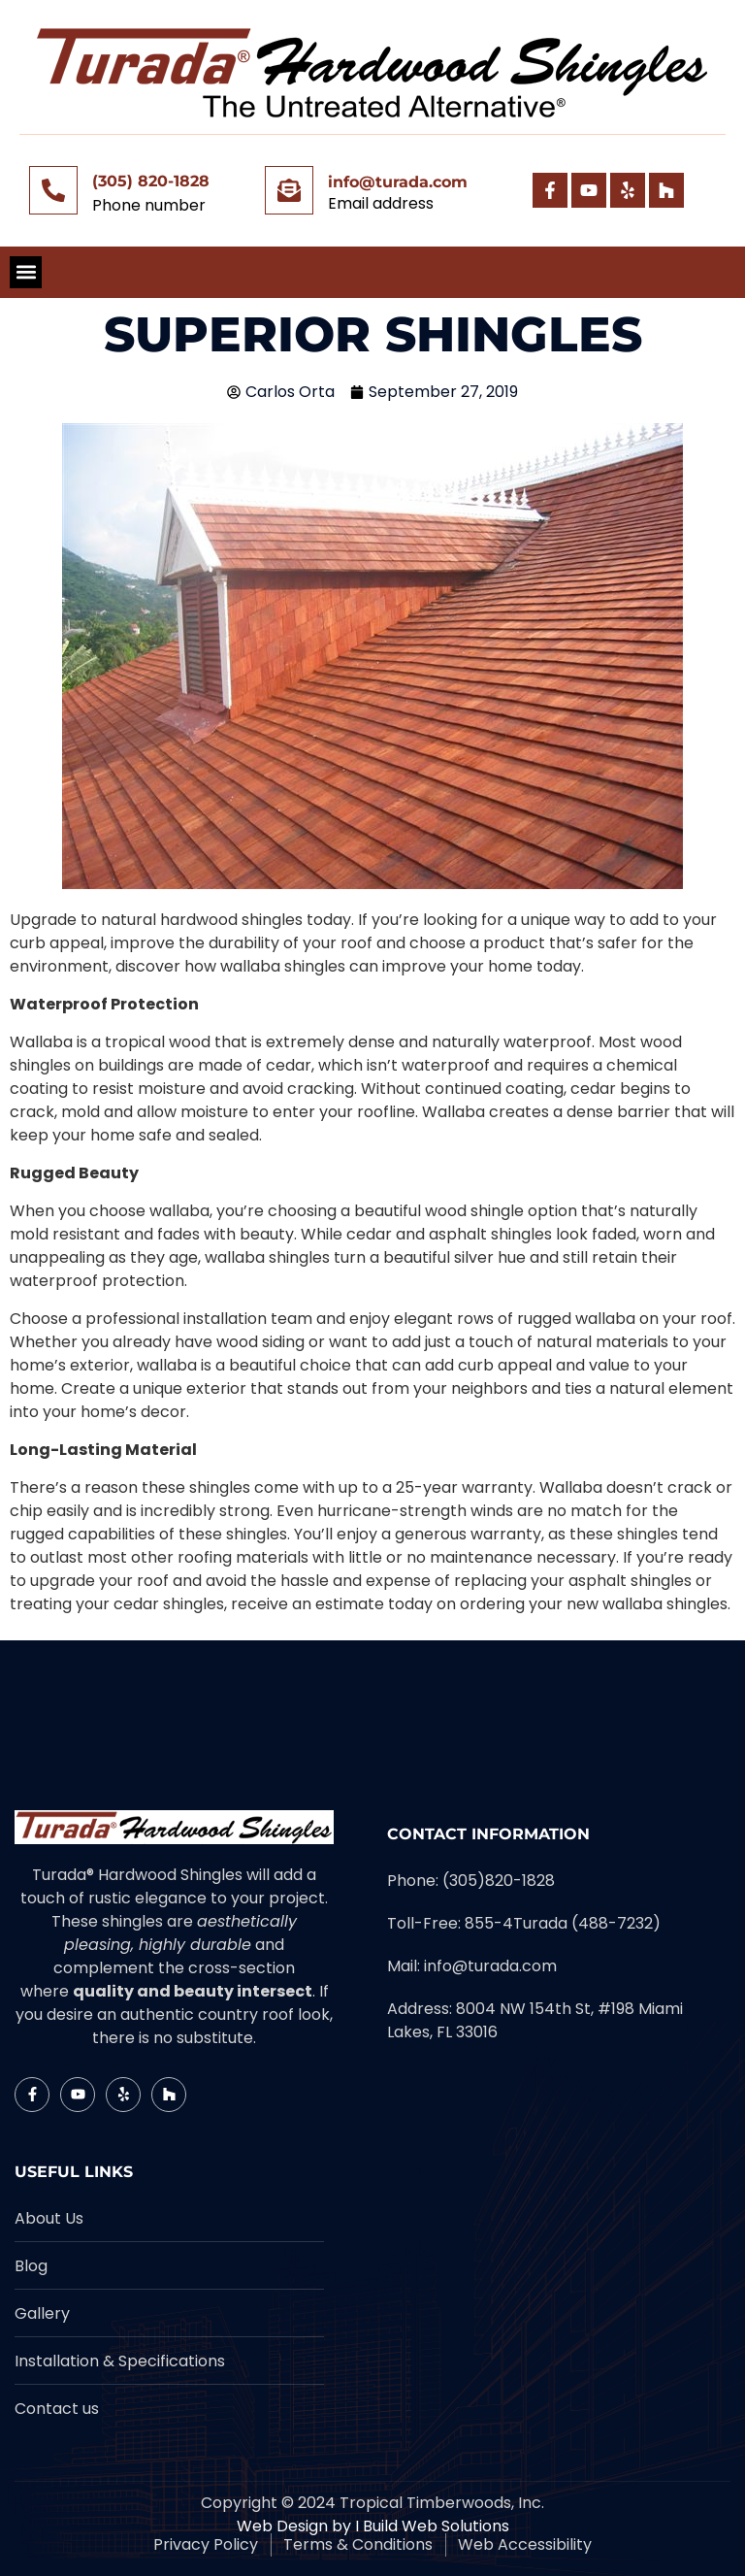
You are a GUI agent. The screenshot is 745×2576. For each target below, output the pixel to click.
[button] (26, 272)
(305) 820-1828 (151, 181)
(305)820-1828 (498, 1880)
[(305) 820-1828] (53, 190)
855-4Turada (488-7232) (563, 1923)
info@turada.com (398, 182)
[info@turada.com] (289, 190)
